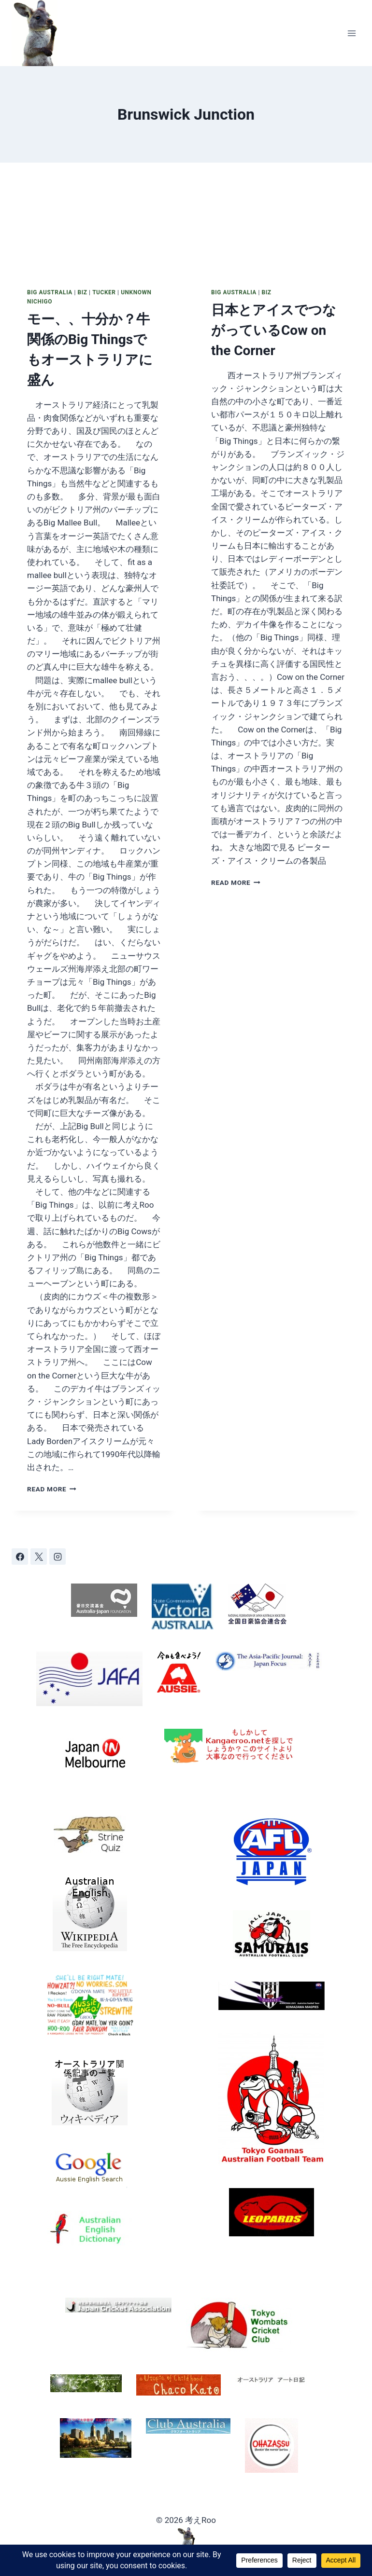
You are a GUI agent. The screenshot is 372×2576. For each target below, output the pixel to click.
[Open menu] (351, 33)
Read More (51, 1489)
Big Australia (49, 292)
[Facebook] (20, 1556)
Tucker (103, 292)
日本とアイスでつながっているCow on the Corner (273, 330)
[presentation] (94, 217)
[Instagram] (57, 1556)
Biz (82, 292)
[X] (38, 1556)
